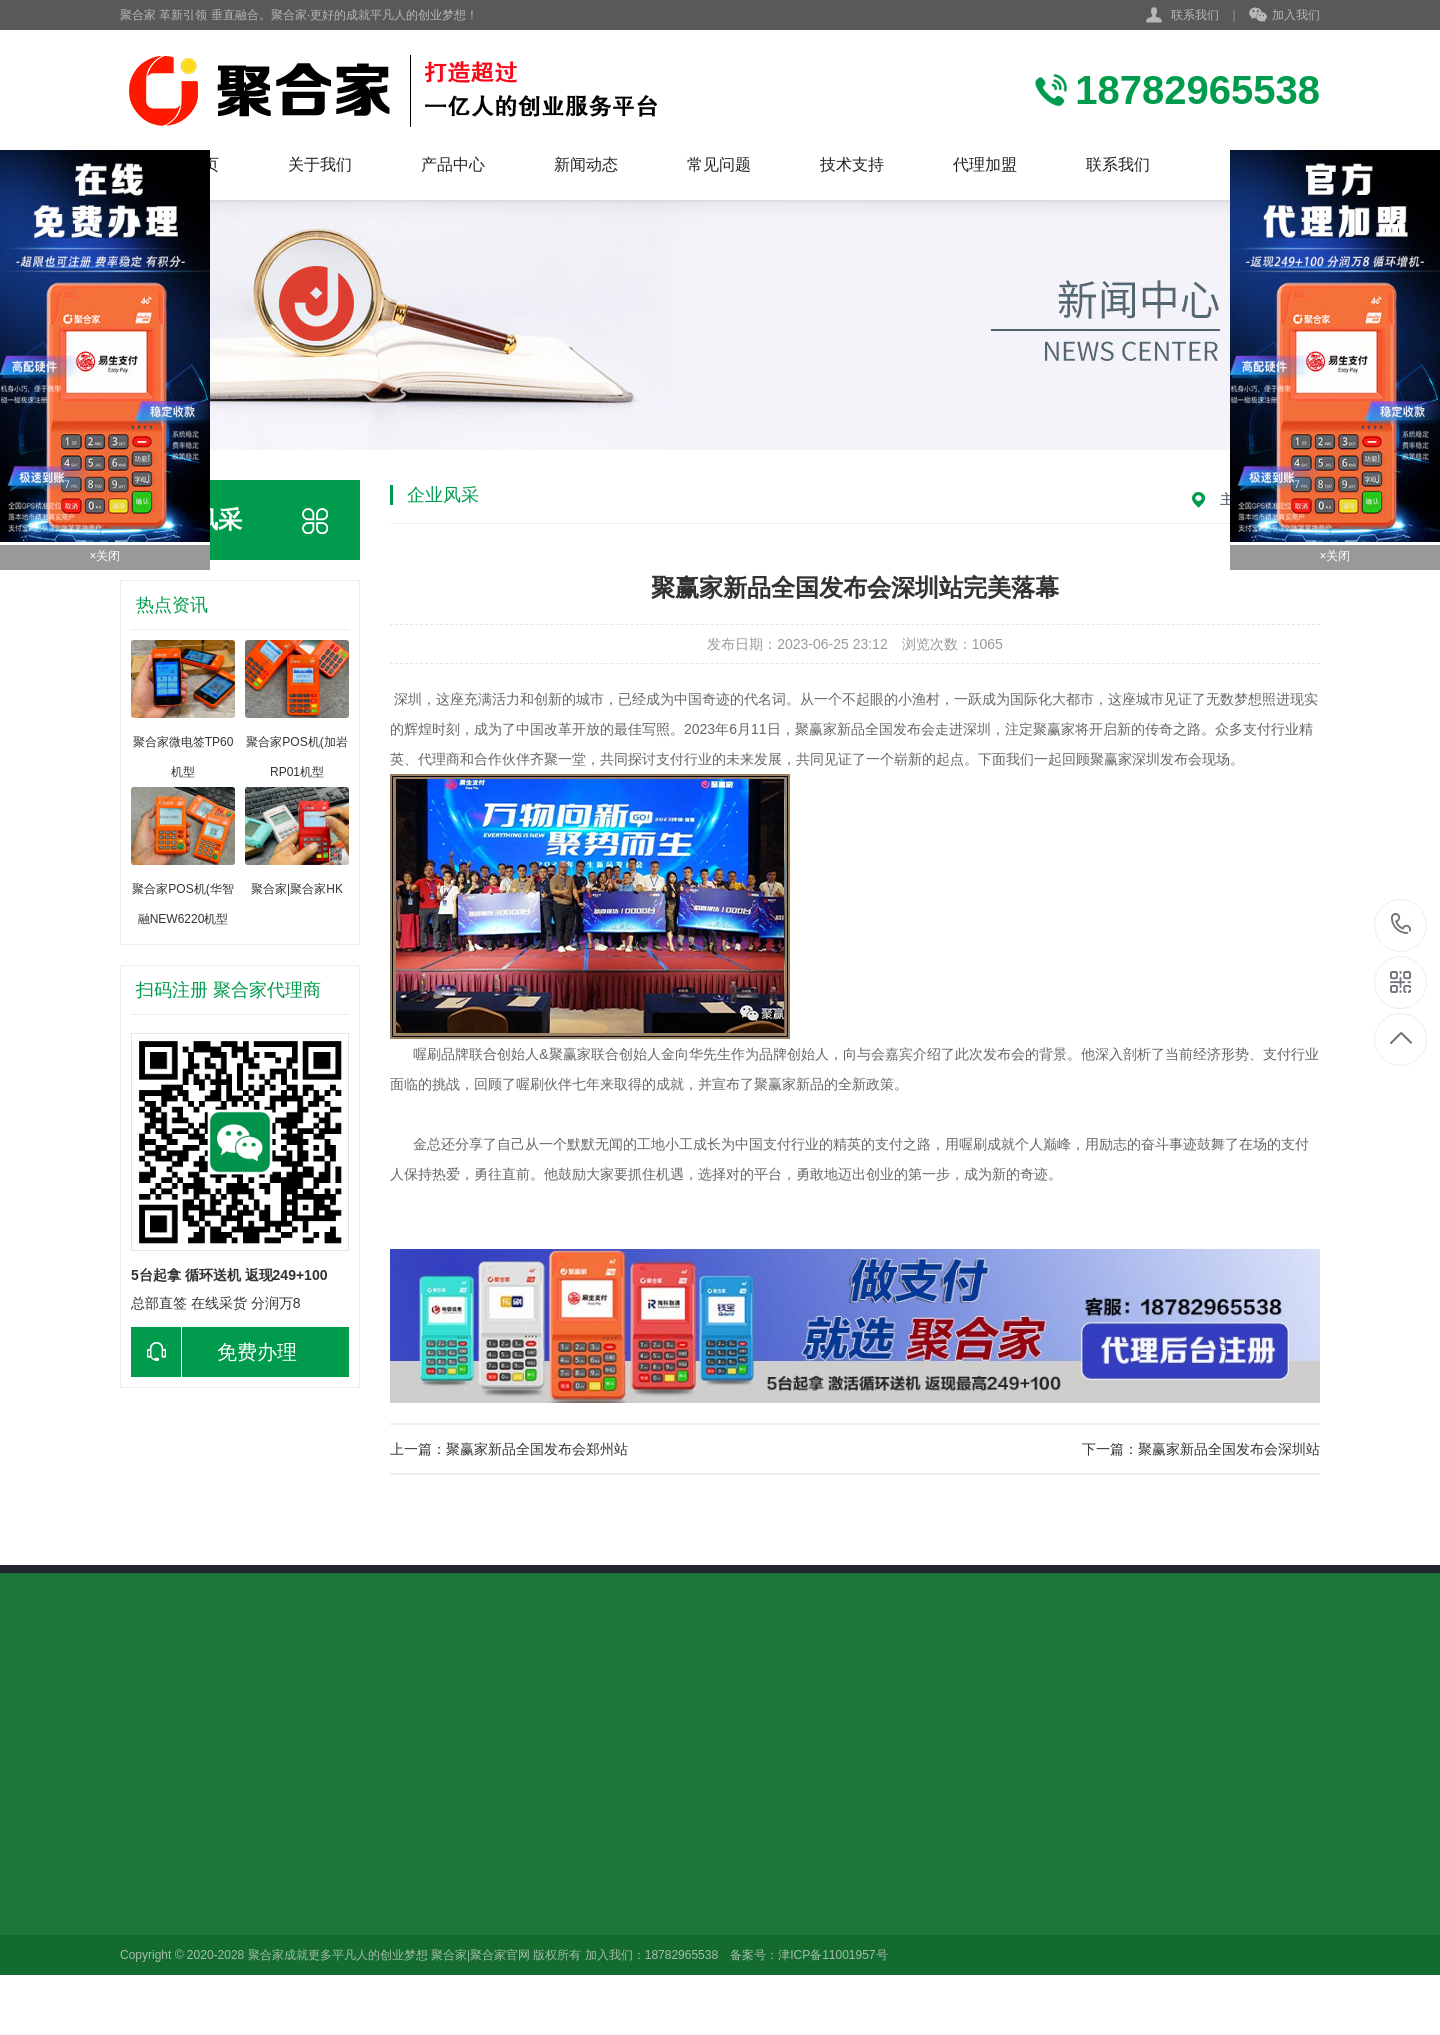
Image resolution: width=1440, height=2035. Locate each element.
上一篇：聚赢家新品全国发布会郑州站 (509, 1449)
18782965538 (1401, 924)
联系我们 (1195, 15)
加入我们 (1284, 16)
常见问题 (719, 164)
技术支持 (852, 164)
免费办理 (214, 1352)
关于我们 (320, 164)
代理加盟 (985, 164)
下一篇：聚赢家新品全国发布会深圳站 (1201, 1449)
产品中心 (453, 164)
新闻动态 (586, 164)
